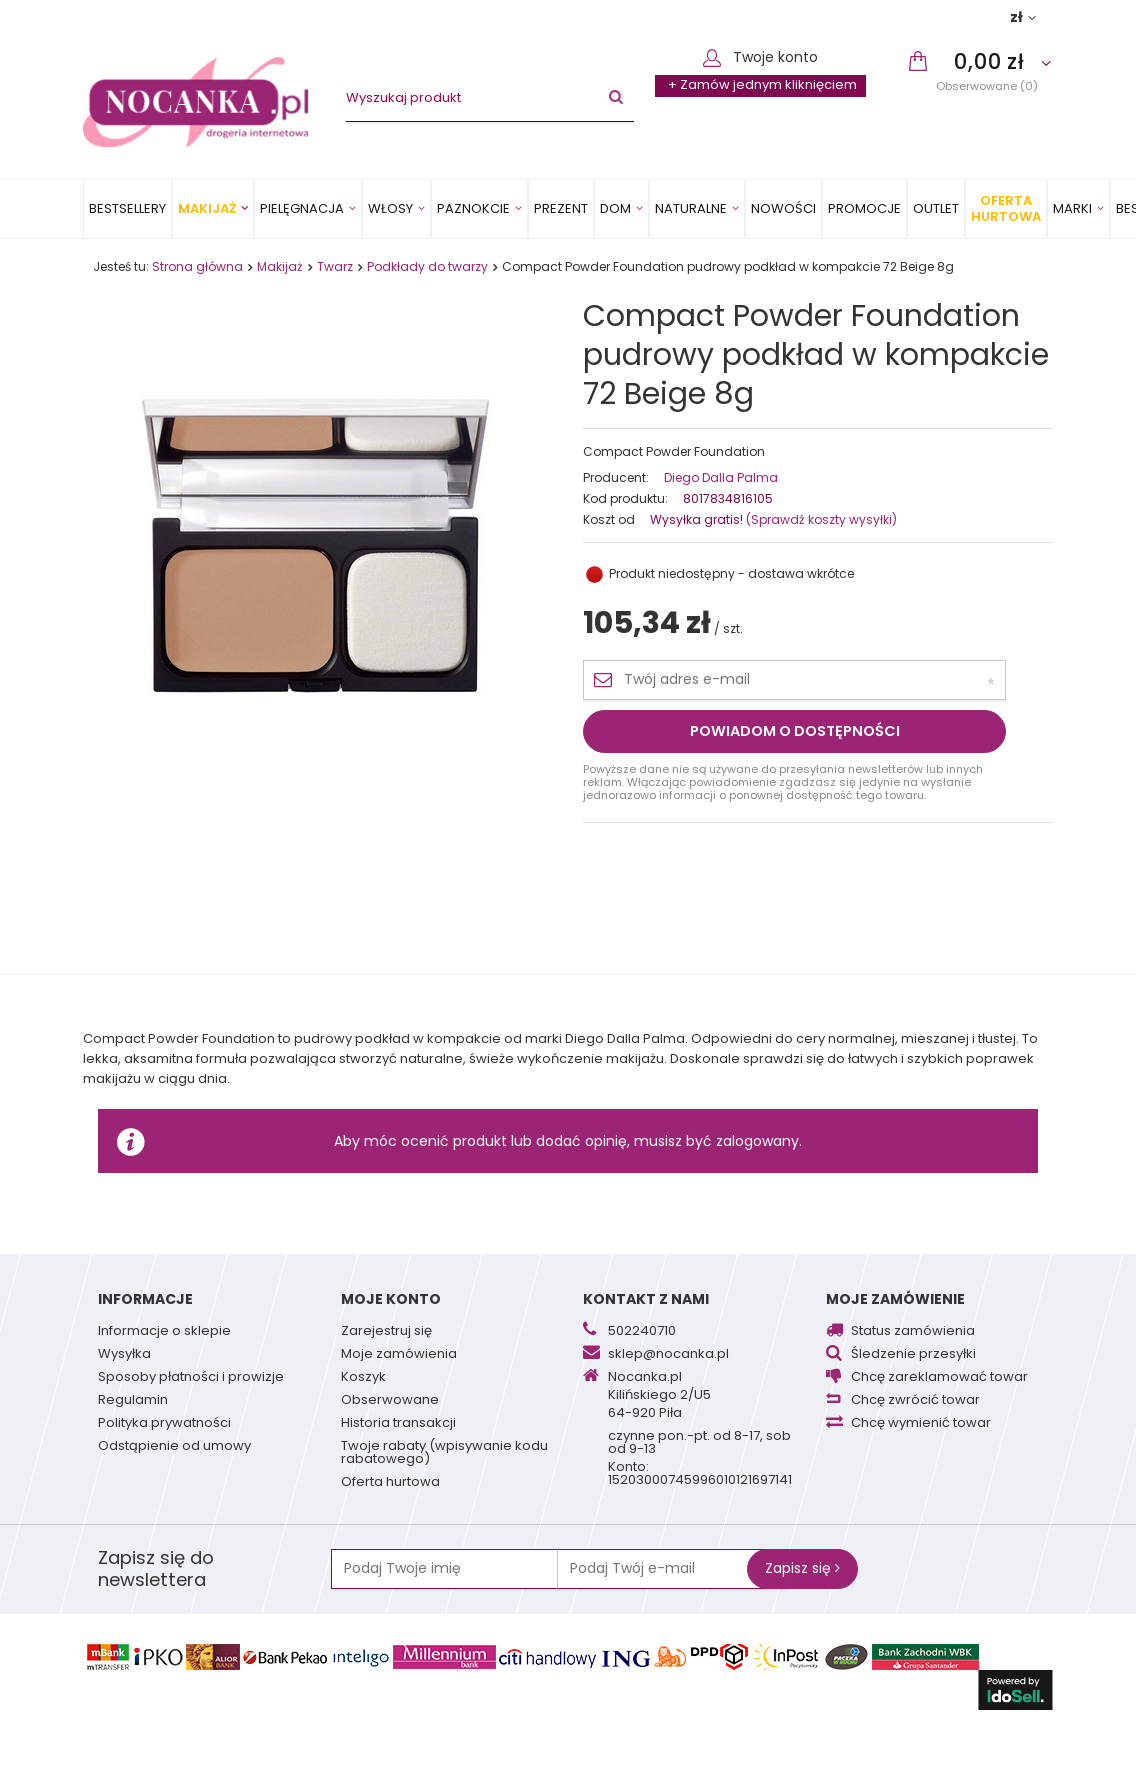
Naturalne (691, 208)
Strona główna (197, 266)
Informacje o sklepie (164, 1332)
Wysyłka (124, 1355)
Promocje (864, 208)
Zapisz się (802, 1568)
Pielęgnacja (302, 208)
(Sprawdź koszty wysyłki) (820, 519)
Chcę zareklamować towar (939, 1378)
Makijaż (207, 208)
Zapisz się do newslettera (156, 1569)
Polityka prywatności (164, 1424)
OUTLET (936, 208)
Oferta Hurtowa (1006, 208)
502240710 (642, 1332)
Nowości (783, 208)
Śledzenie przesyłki (913, 1355)
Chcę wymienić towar (921, 1424)
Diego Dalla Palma (721, 478)
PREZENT (561, 208)
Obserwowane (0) (987, 85)
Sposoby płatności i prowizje (191, 1378)
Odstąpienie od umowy (174, 1447)
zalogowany (757, 1141)
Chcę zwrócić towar (915, 1401)
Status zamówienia (913, 1332)
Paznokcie (473, 208)
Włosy (390, 208)
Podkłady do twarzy (427, 266)
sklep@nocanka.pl (668, 1355)
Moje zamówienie (895, 1299)
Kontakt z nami (646, 1299)
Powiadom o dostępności (795, 731)
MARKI (1072, 208)
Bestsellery (127, 208)
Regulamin (133, 1401)
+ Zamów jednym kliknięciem (762, 84)
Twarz (335, 266)
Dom (615, 208)
